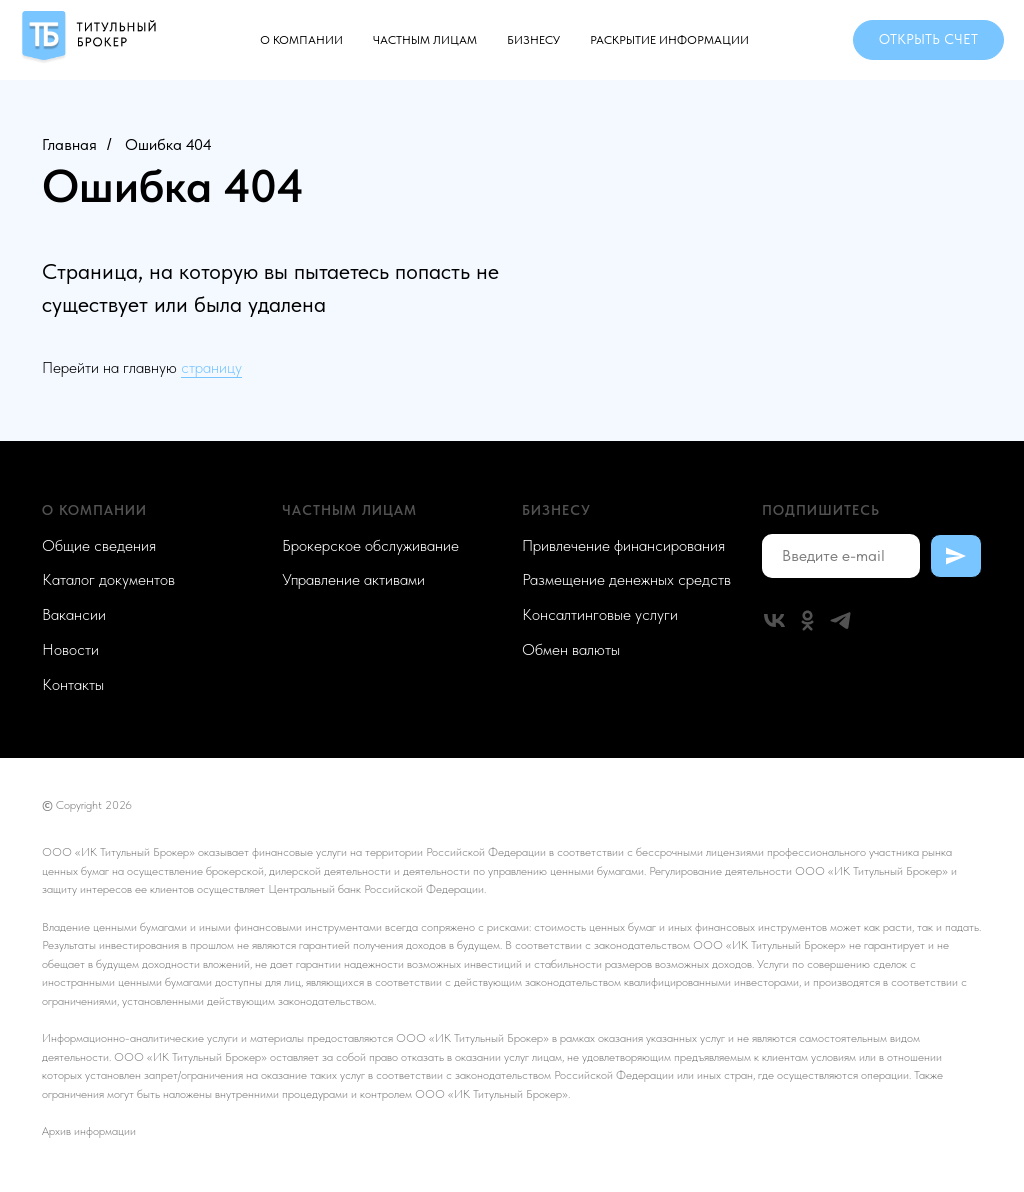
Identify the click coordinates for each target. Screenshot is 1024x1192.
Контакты (73, 684)
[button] (928, 40)
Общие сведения (99, 545)
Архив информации (89, 1131)
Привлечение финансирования (623, 545)
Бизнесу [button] (533, 40)
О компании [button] (301, 40)
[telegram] (840, 620)
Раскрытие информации (669, 40)
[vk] (774, 620)
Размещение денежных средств (626, 579)
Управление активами (353, 579)
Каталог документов (108, 579)
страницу (211, 367)
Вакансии (74, 614)
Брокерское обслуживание (370, 545)
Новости (70, 649)
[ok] (807, 620)
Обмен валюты (571, 649)
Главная (69, 144)
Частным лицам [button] (425, 40)
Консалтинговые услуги (600, 614)
